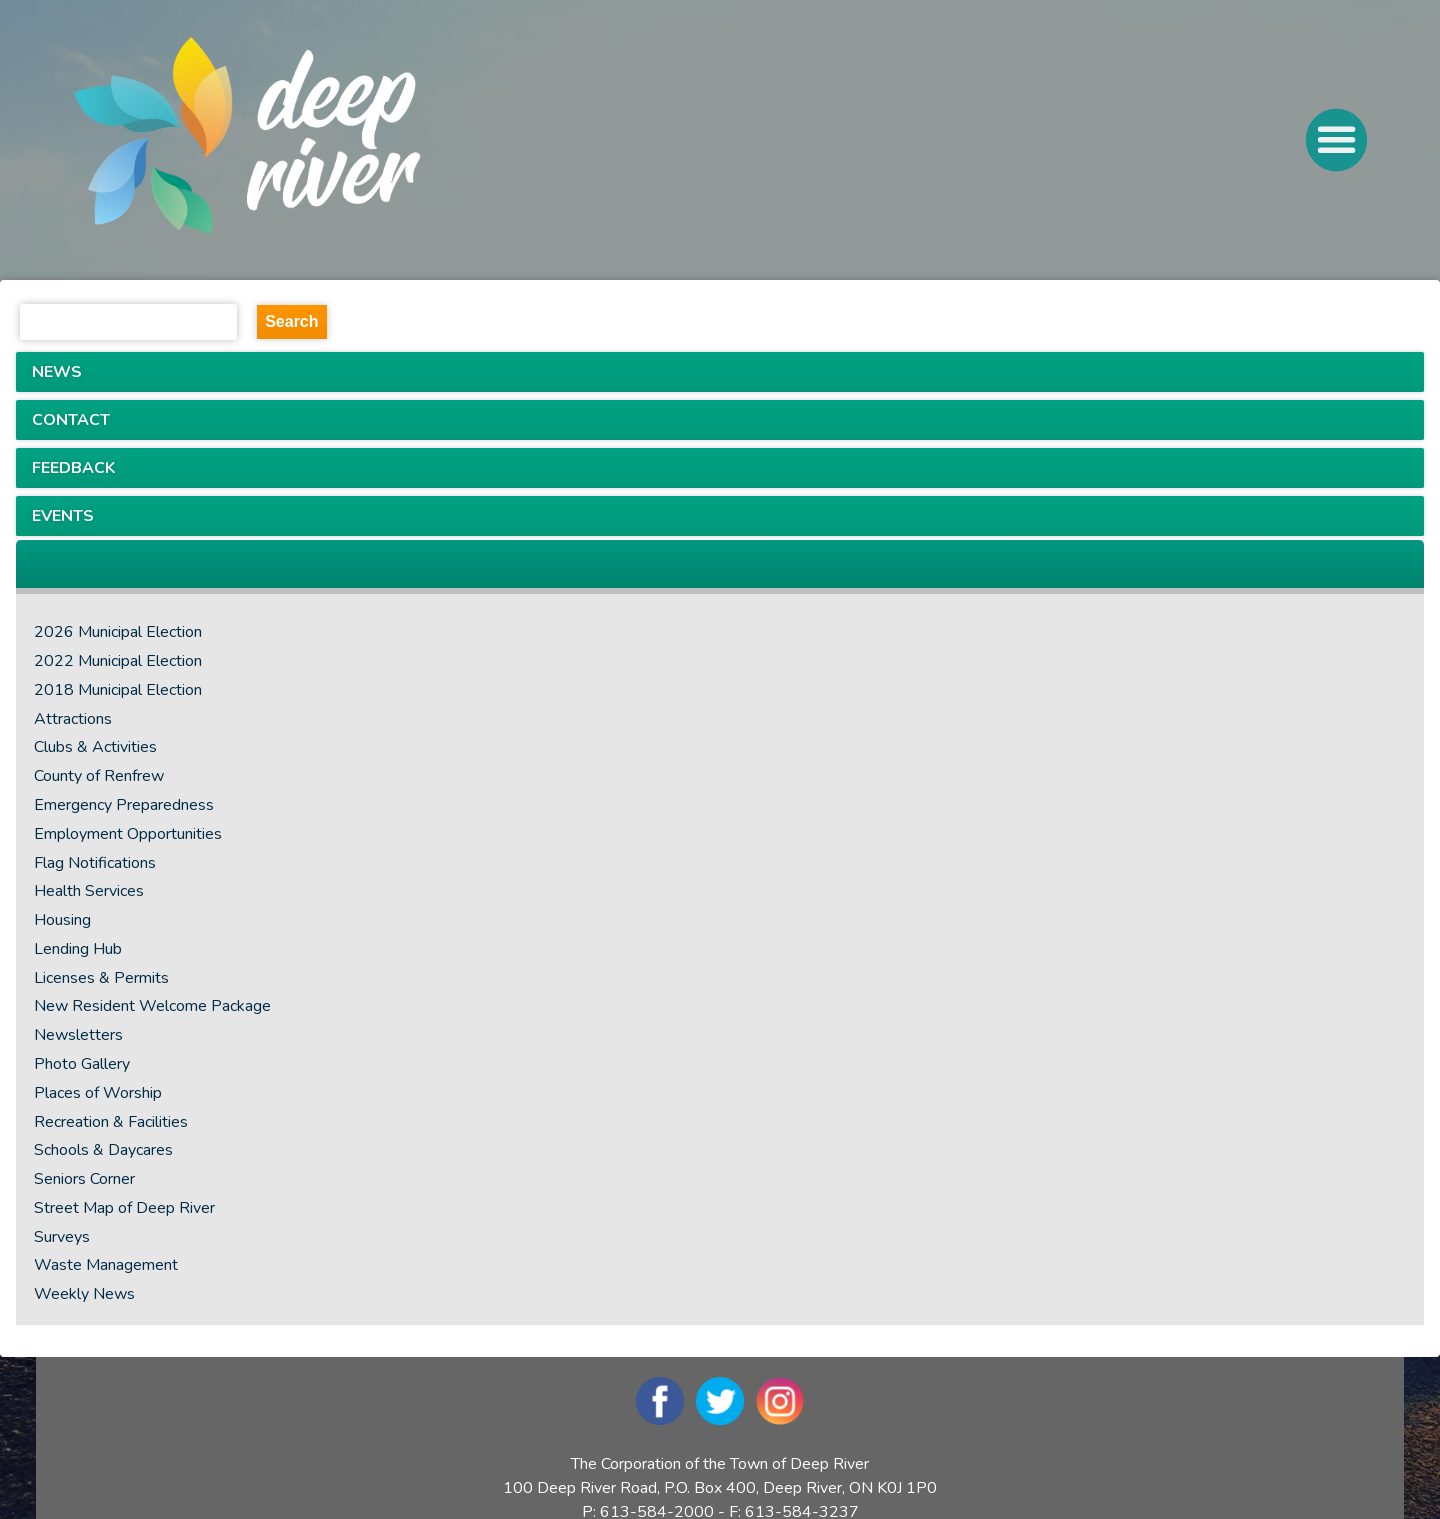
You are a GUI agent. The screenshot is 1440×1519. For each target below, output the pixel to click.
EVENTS (63, 516)
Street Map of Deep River (124, 1208)
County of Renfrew (99, 776)
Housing (62, 920)
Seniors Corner (84, 1179)
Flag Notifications (95, 863)
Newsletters (78, 1035)
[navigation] (322, 140)
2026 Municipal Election (118, 632)
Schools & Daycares (103, 1150)
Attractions (73, 719)
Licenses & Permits (101, 978)
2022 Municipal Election (118, 661)
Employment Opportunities (128, 834)
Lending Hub (78, 949)
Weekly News (84, 1294)
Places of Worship (98, 1093)
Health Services (89, 891)
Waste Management (106, 1265)
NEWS (57, 372)
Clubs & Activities (95, 747)
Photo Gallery (82, 1064)
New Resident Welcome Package (152, 1006)
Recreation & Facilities (111, 1122)
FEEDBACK (73, 468)
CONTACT (71, 420)
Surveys (62, 1237)
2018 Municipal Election (118, 690)
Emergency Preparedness (124, 805)
